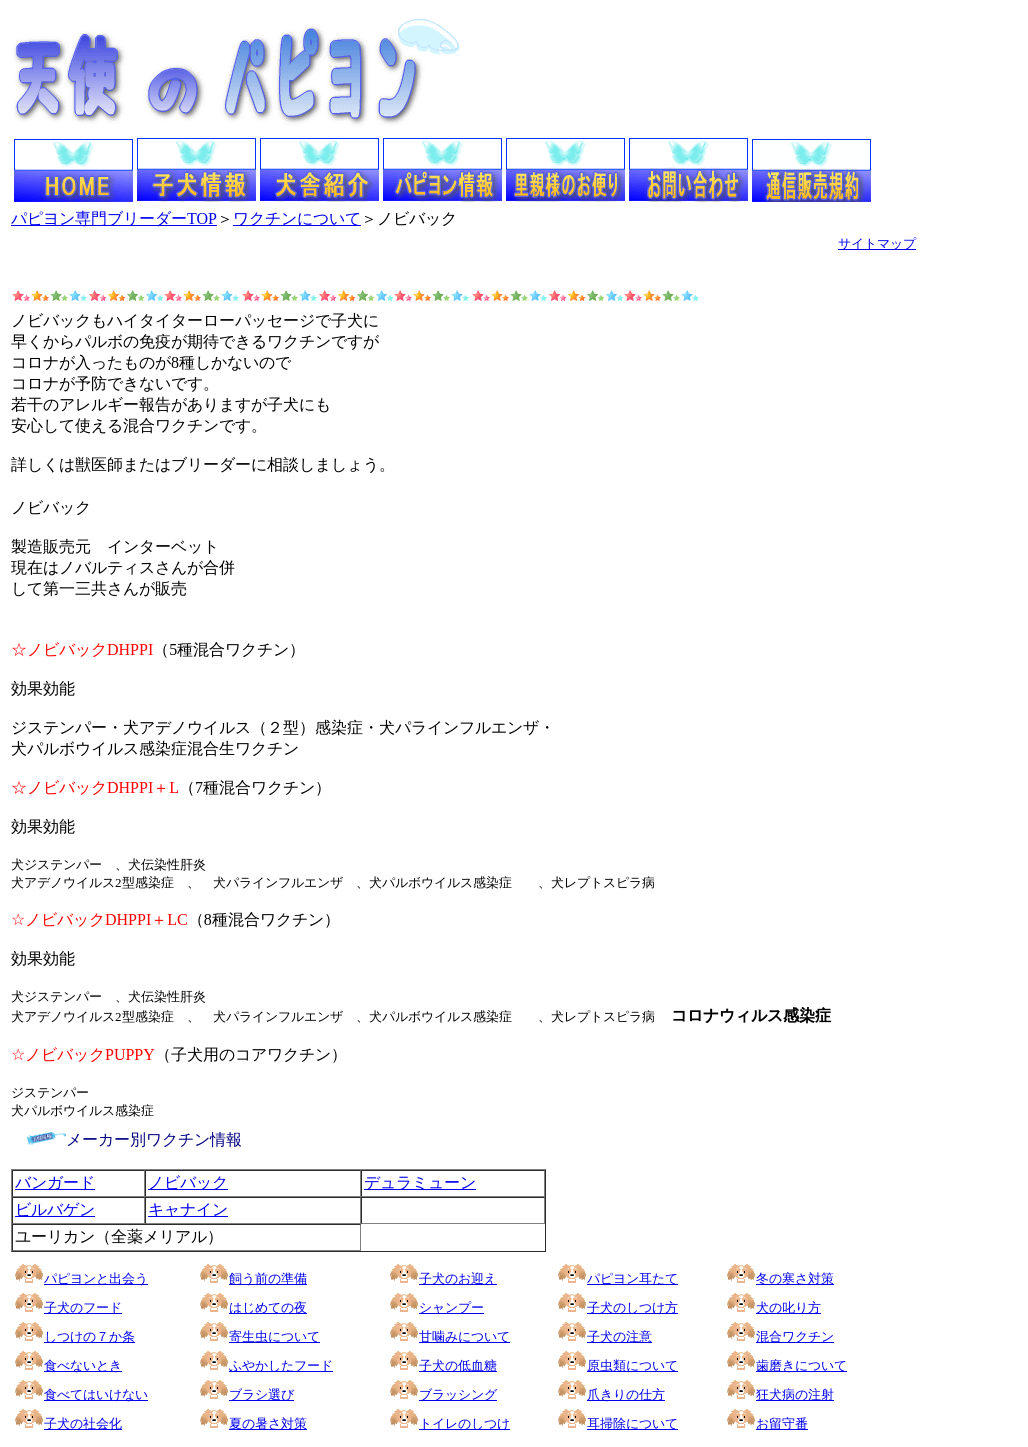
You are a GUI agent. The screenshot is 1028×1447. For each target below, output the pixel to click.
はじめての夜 (268, 1307)
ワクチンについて (297, 218)
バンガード (55, 1182)
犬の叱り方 (788, 1307)
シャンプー (451, 1307)
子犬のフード (83, 1307)
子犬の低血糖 (458, 1365)
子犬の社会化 (83, 1423)
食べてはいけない (96, 1394)
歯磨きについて (801, 1365)
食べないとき (83, 1365)
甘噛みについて (464, 1336)
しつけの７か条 (89, 1336)
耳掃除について (632, 1423)
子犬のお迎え (443, 1278)
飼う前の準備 (268, 1278)
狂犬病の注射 (795, 1394)
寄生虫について (274, 1336)
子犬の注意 (619, 1336)
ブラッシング (443, 1394)
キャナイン (188, 1209)
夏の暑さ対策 (268, 1423)
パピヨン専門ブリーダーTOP (114, 218)
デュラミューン (420, 1182)
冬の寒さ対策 (780, 1278)
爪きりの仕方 (626, 1394)
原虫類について (632, 1365)
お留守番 (782, 1423)
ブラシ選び (261, 1394)
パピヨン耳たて (617, 1278)
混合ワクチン (795, 1336)
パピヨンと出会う (81, 1278)
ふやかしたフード (266, 1365)
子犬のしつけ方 (632, 1307)
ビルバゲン (55, 1209)
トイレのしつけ (464, 1423)
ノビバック (188, 1182)
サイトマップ (877, 243)
